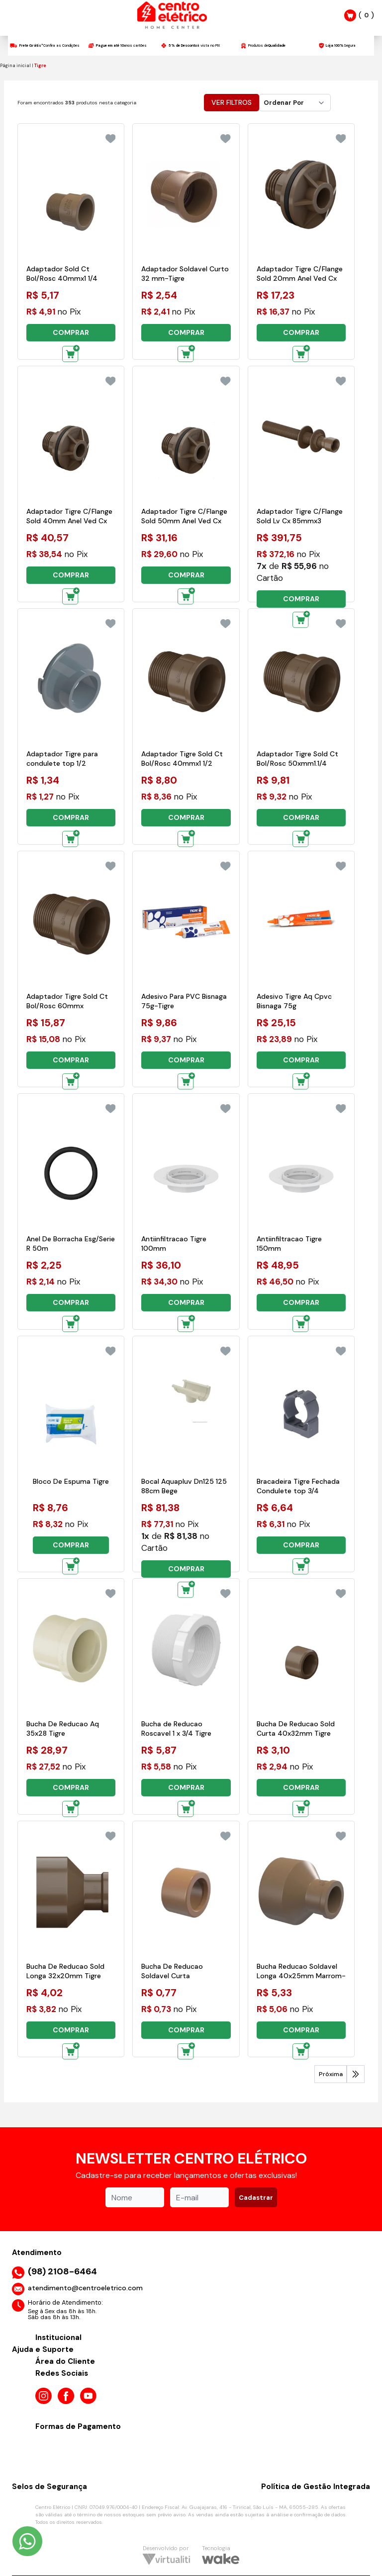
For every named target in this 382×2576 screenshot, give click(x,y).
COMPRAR (71, 332)
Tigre (40, 66)
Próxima (331, 2074)
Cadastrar (256, 2197)
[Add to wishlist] (110, 138)
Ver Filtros (231, 102)
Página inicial (15, 66)
